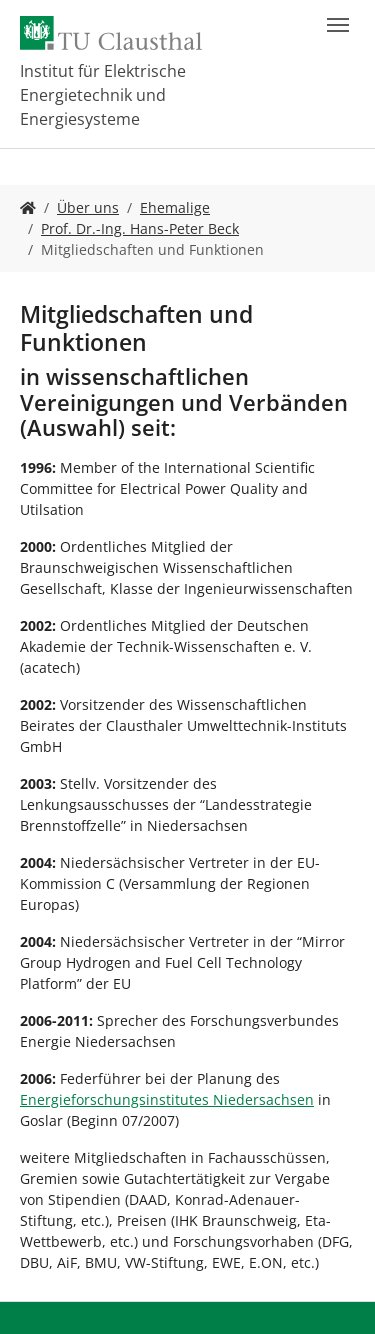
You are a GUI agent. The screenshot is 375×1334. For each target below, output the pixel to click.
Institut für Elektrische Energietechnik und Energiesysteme (103, 95)
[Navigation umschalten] (338, 25)
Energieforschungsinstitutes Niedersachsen (167, 1099)
